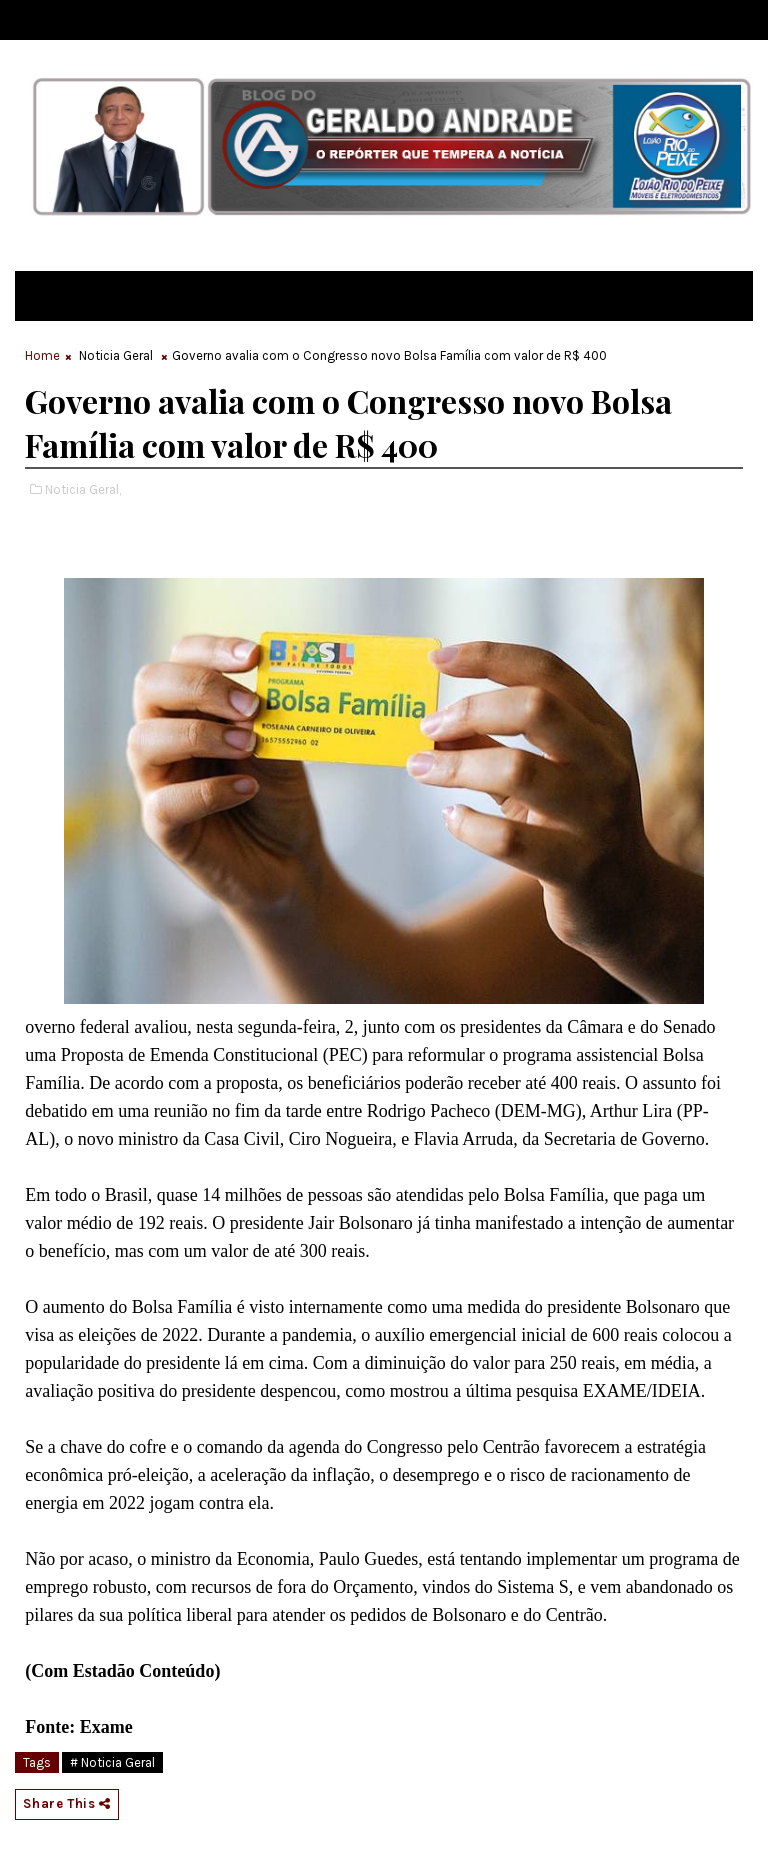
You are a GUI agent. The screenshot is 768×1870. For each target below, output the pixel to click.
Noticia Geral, (83, 489)
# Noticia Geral (112, 1762)
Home (42, 355)
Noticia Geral (116, 355)
